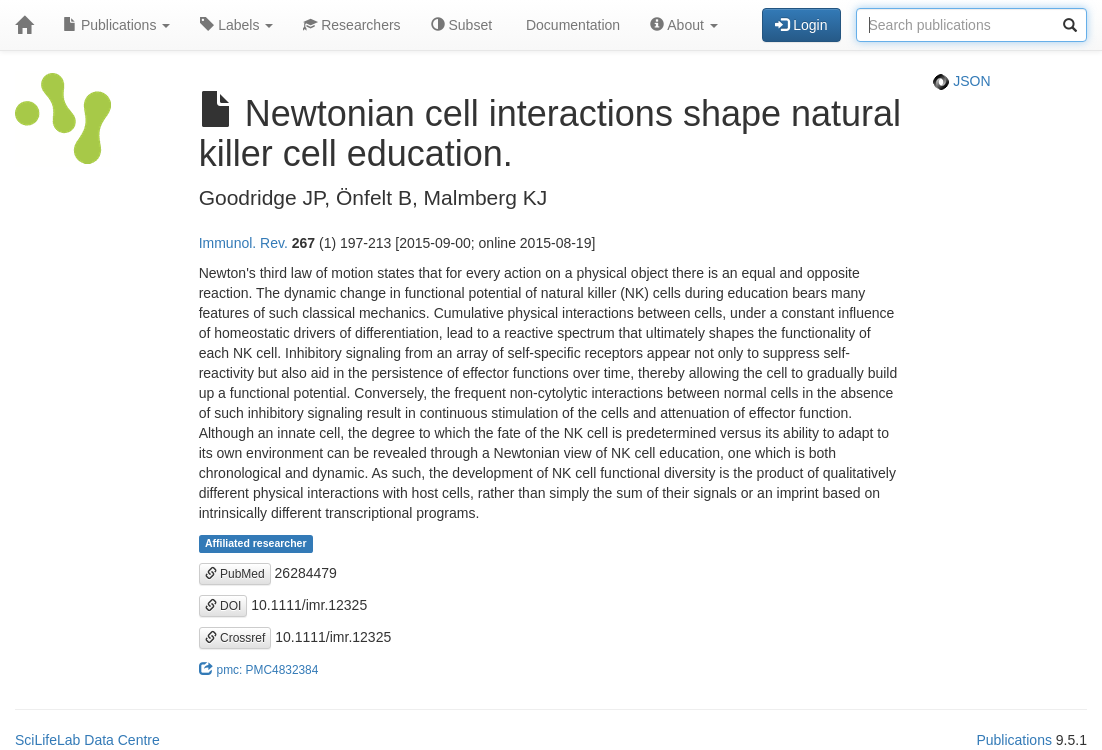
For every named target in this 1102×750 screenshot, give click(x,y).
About (684, 25)
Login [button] (801, 25)
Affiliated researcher (256, 544)
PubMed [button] (235, 574)
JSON (961, 81)
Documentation (571, 25)
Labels (236, 25)
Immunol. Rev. (243, 243)
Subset (461, 25)
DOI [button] (223, 606)
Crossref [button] (235, 638)
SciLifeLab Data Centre (87, 740)
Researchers (351, 25)
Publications (116, 25)
